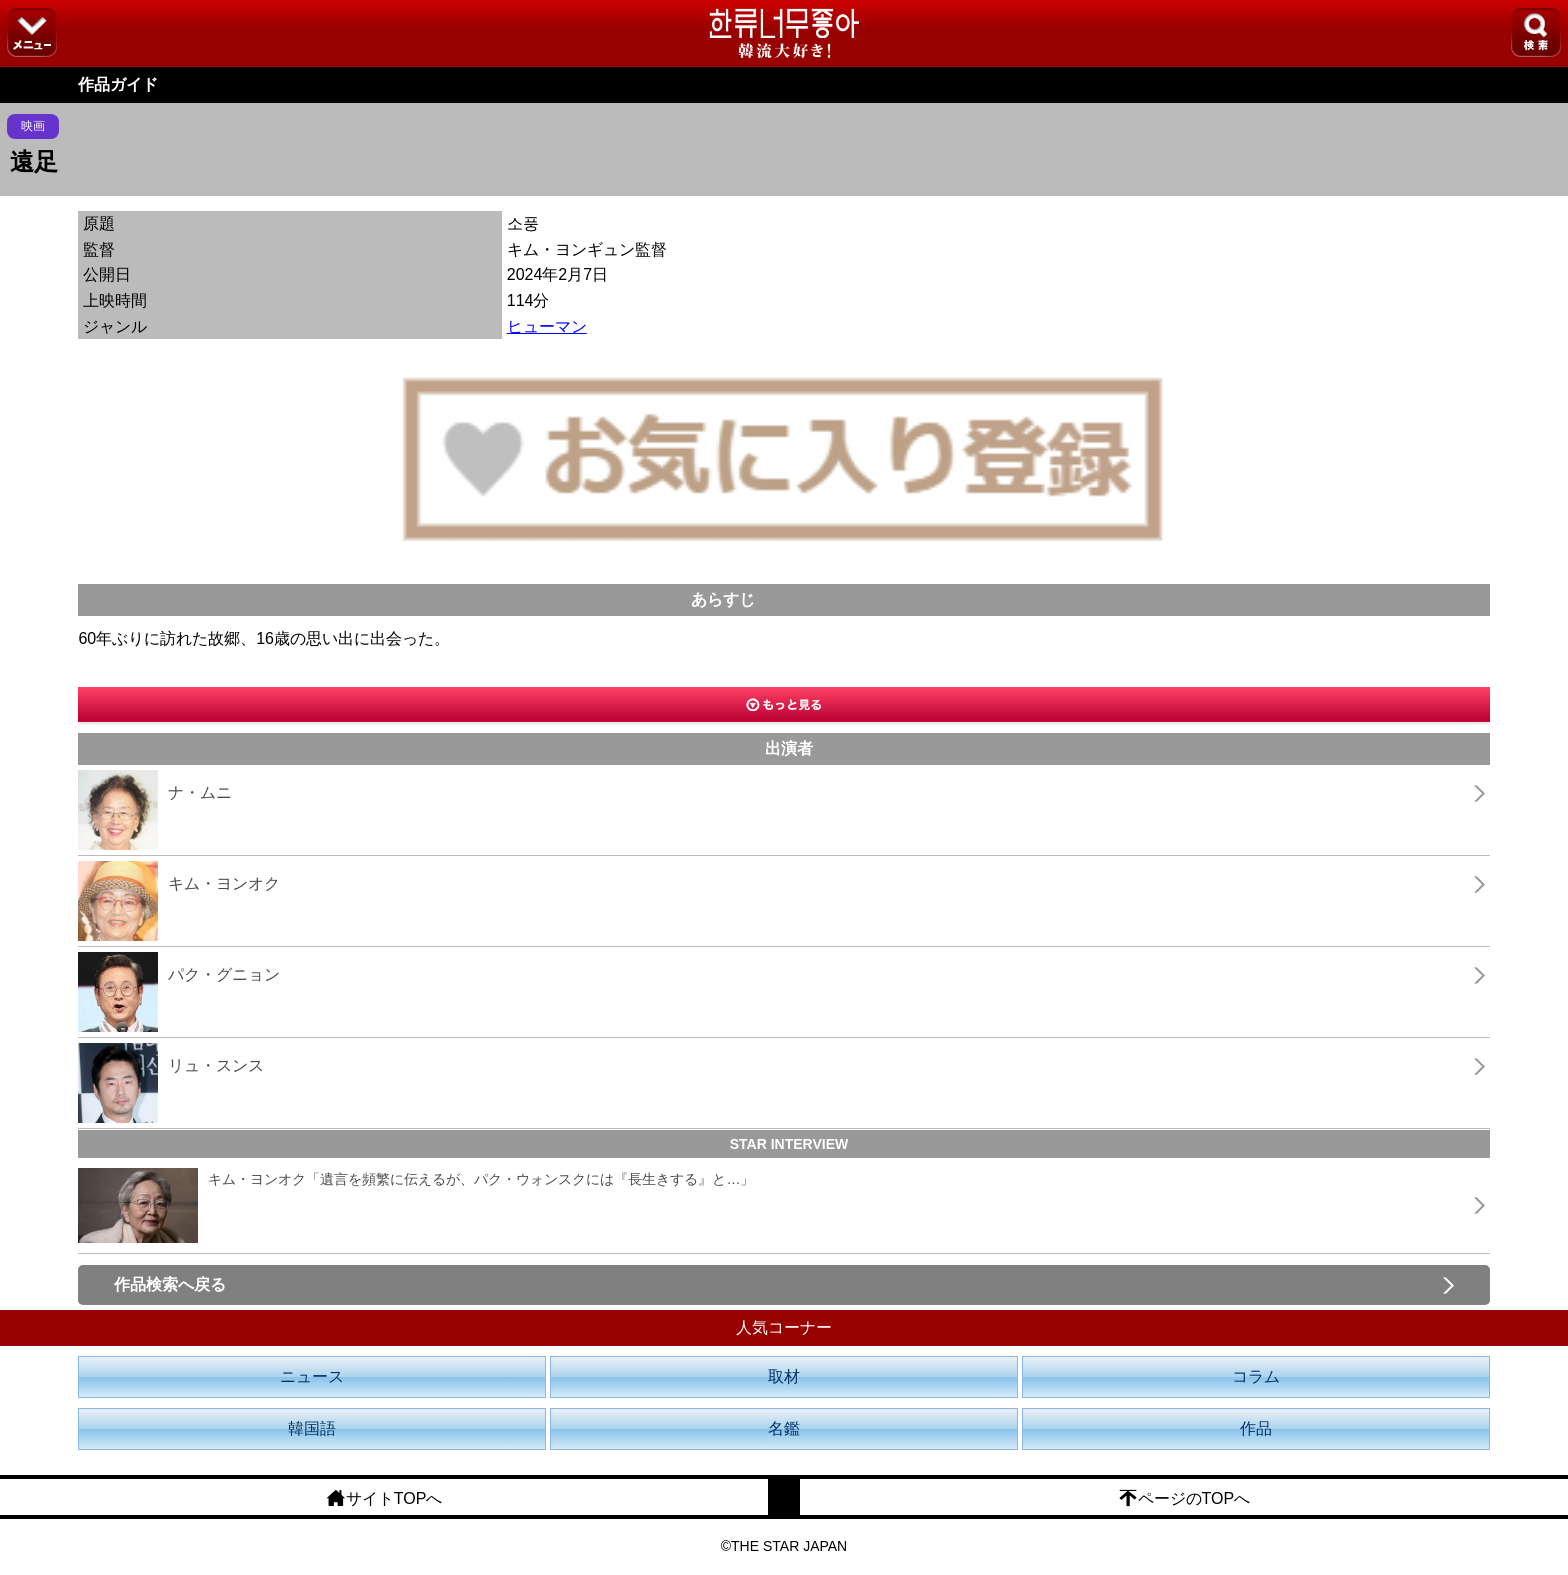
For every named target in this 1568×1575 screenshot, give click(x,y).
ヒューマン (547, 326)
